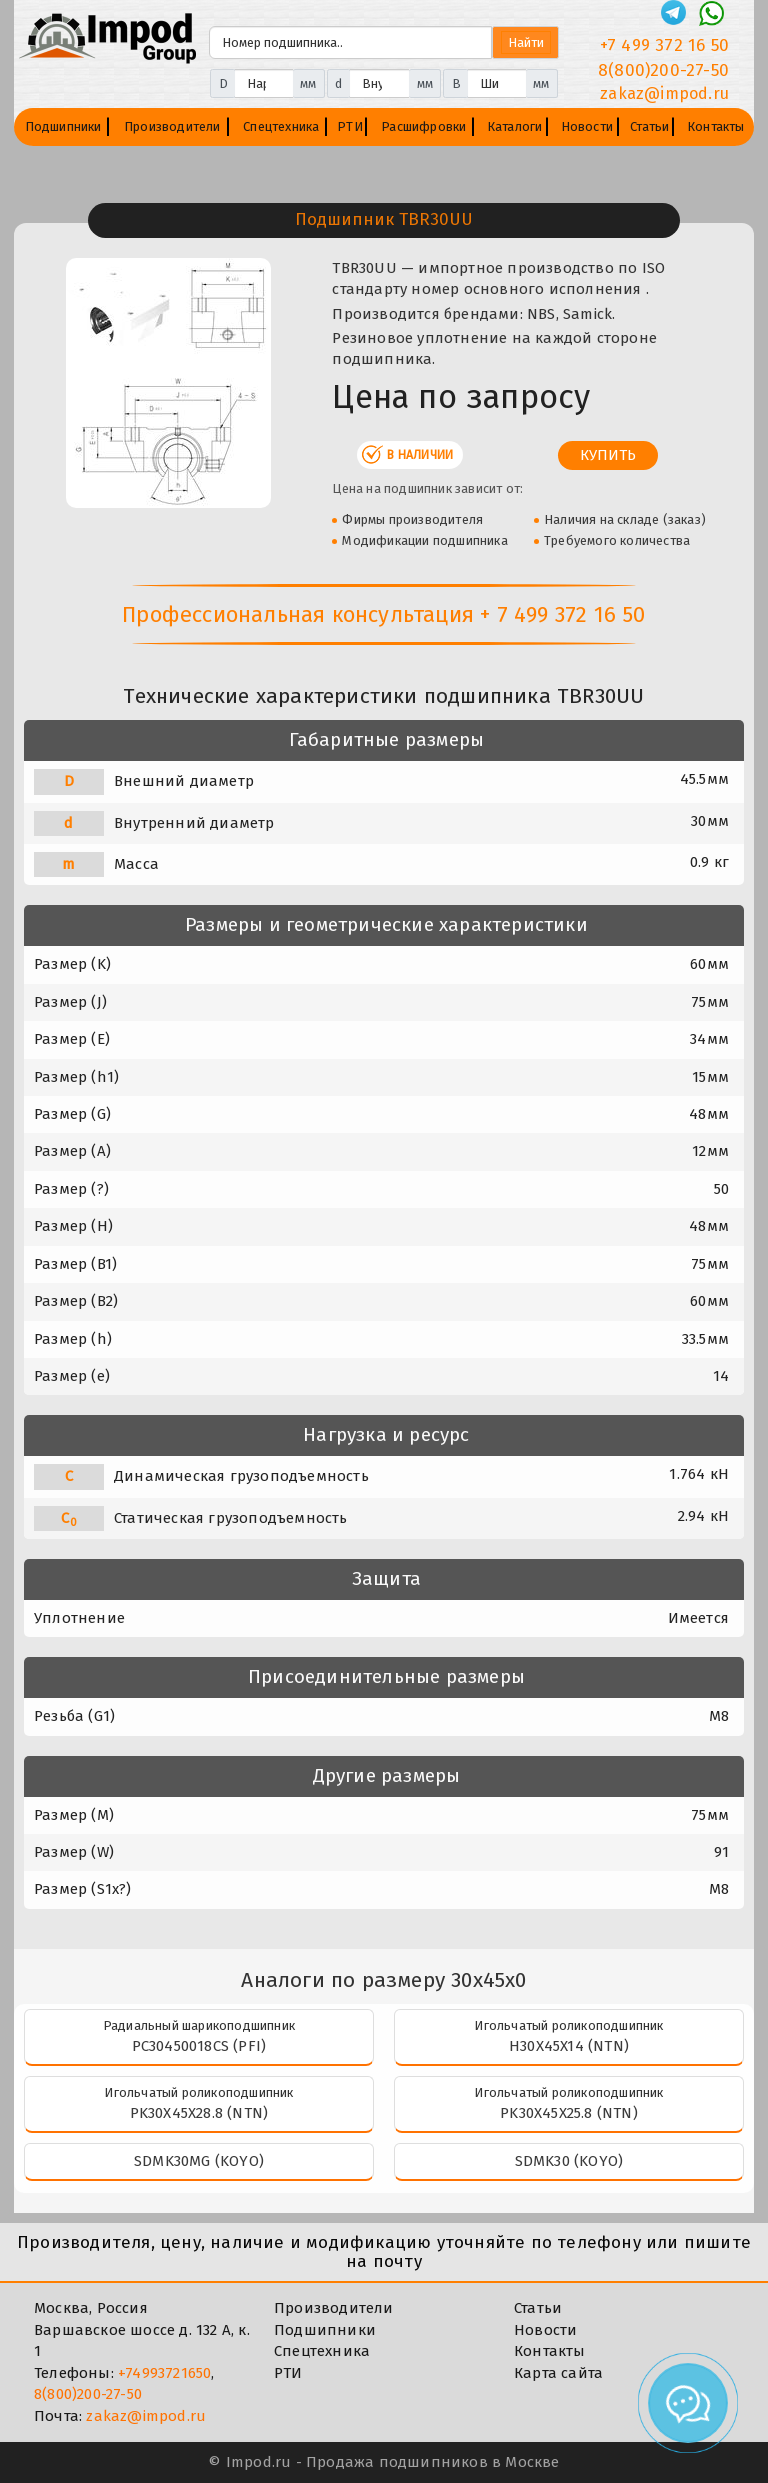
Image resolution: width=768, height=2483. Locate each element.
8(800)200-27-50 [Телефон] (663, 70)
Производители (172, 126)
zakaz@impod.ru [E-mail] (664, 93)
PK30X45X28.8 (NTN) (199, 2113)
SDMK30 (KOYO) (569, 2161)
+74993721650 (164, 2373)
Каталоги (515, 126)
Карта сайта (558, 2373)
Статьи (649, 126)
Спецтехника (281, 126)
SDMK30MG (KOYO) (199, 2161)
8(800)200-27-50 (88, 2394)
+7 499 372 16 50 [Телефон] (664, 45)
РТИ (350, 126)
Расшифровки (423, 126)
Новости (587, 126)
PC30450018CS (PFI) (199, 2046)
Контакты (716, 126)
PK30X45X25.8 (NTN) (569, 2113)
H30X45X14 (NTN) (569, 2046)
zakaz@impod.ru (146, 2416)
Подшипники (63, 126)
